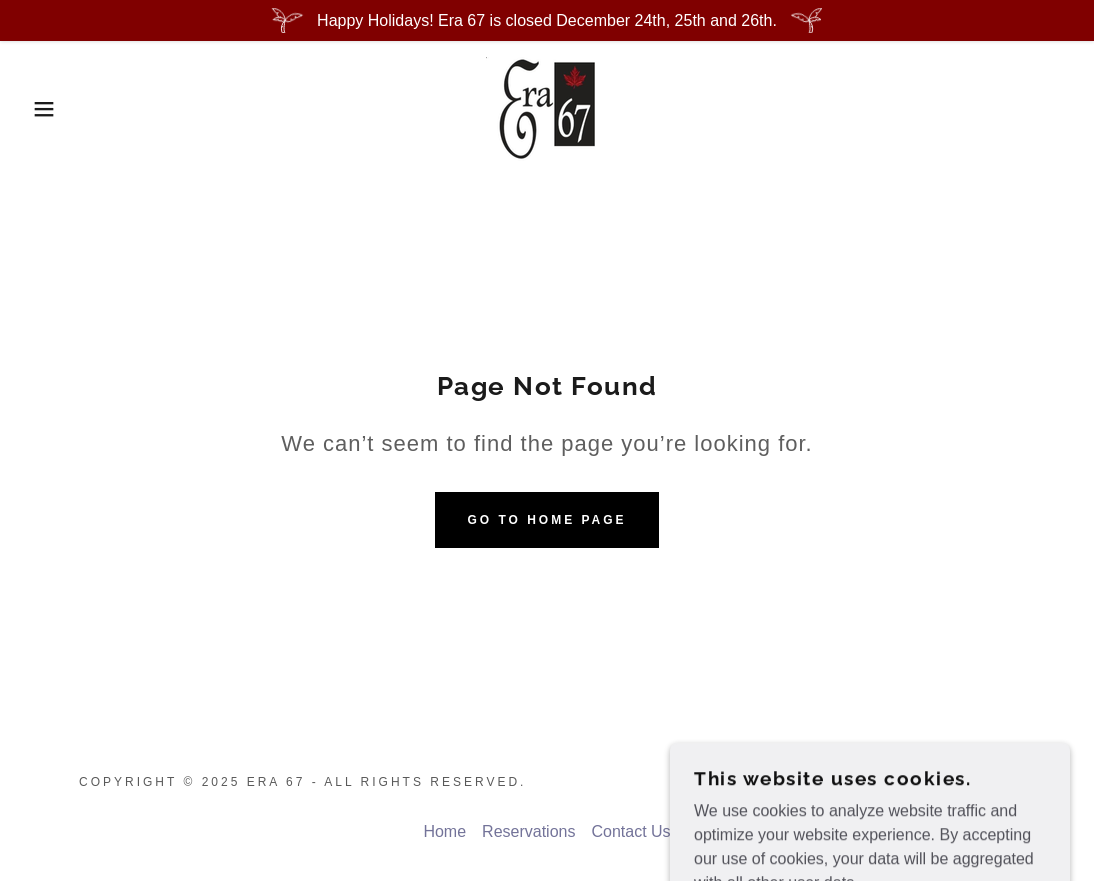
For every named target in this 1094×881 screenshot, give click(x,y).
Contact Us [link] (630, 831)
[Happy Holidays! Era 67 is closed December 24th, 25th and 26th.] (547, 20)
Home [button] (444, 831)
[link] (547, 107)
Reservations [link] (528, 831)
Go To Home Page (546, 520)
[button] (54, 109)
